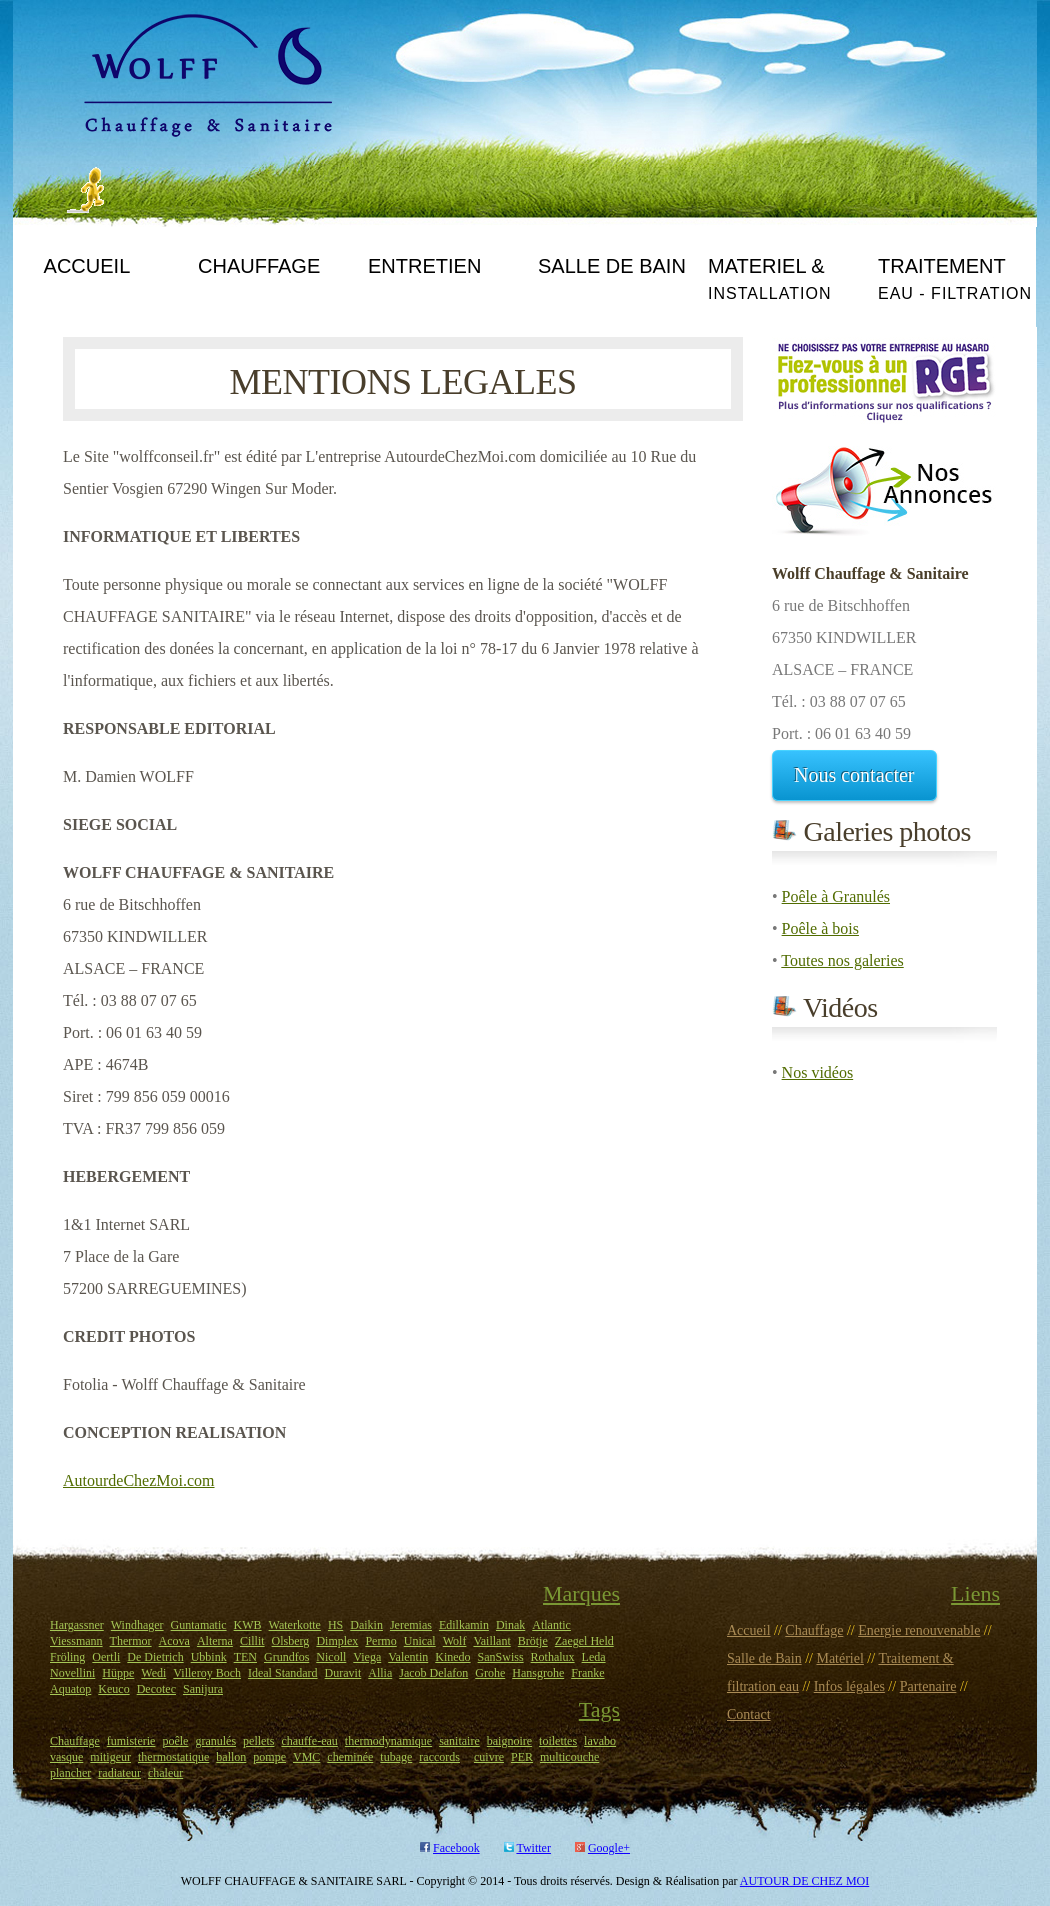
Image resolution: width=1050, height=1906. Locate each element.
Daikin (366, 1625)
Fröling (67, 1657)
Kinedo (452, 1657)
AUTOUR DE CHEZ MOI (804, 1881)
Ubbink (209, 1657)
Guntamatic (199, 1625)
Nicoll (331, 1657)
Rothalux (553, 1657)
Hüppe (118, 1673)
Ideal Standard (283, 1673)
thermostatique (173, 1757)
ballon (231, 1757)
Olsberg (291, 1641)
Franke (587, 1673)
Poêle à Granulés (836, 896)
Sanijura (203, 1689)
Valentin (408, 1657)
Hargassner (77, 1625)
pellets (258, 1741)
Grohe (490, 1673)
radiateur (119, 1773)
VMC (306, 1757)
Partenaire (928, 1686)
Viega (367, 1657)
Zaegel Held (584, 1641)
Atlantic (551, 1625)
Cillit (252, 1641)
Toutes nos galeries (842, 960)
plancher (70, 1773)
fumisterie (131, 1741)
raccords (439, 1757)
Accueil (749, 1630)
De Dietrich (155, 1657)
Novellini (72, 1673)
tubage (396, 1757)
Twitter (533, 1848)
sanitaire (459, 1741)
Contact (749, 1714)
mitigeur (110, 1757)
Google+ (609, 1848)
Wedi (153, 1673)
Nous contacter (854, 775)
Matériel (839, 1658)
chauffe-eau (309, 1741)
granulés (215, 1741)
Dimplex (337, 1641)
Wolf (455, 1641)
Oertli (106, 1657)
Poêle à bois (820, 928)
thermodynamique (388, 1741)
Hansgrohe (538, 1673)
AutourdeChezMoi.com (139, 1480)
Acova (174, 1641)
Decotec (156, 1689)
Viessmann (76, 1641)
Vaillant (491, 1641)
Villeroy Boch (207, 1673)
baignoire (509, 1741)
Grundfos (286, 1657)
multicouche (569, 1757)
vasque (66, 1757)
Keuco (113, 1689)
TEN (245, 1657)
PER (522, 1757)
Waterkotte (295, 1625)
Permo (380, 1641)
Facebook (456, 1848)
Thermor (131, 1641)
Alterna (215, 1641)
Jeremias (411, 1625)
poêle (175, 1741)
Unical (420, 1641)
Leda (594, 1657)
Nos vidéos (818, 1072)
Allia (380, 1673)
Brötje (533, 1641)
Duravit (343, 1673)
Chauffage (75, 1741)
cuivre (489, 1757)
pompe (269, 1757)
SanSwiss (501, 1657)
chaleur (165, 1773)
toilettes (558, 1741)
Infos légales (849, 1686)
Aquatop (70, 1689)
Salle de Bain (764, 1658)
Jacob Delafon (433, 1673)
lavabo (600, 1741)
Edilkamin (464, 1625)
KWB (248, 1625)
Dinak (510, 1625)
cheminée (350, 1757)
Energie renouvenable (919, 1630)
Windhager (137, 1625)
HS (335, 1625)
